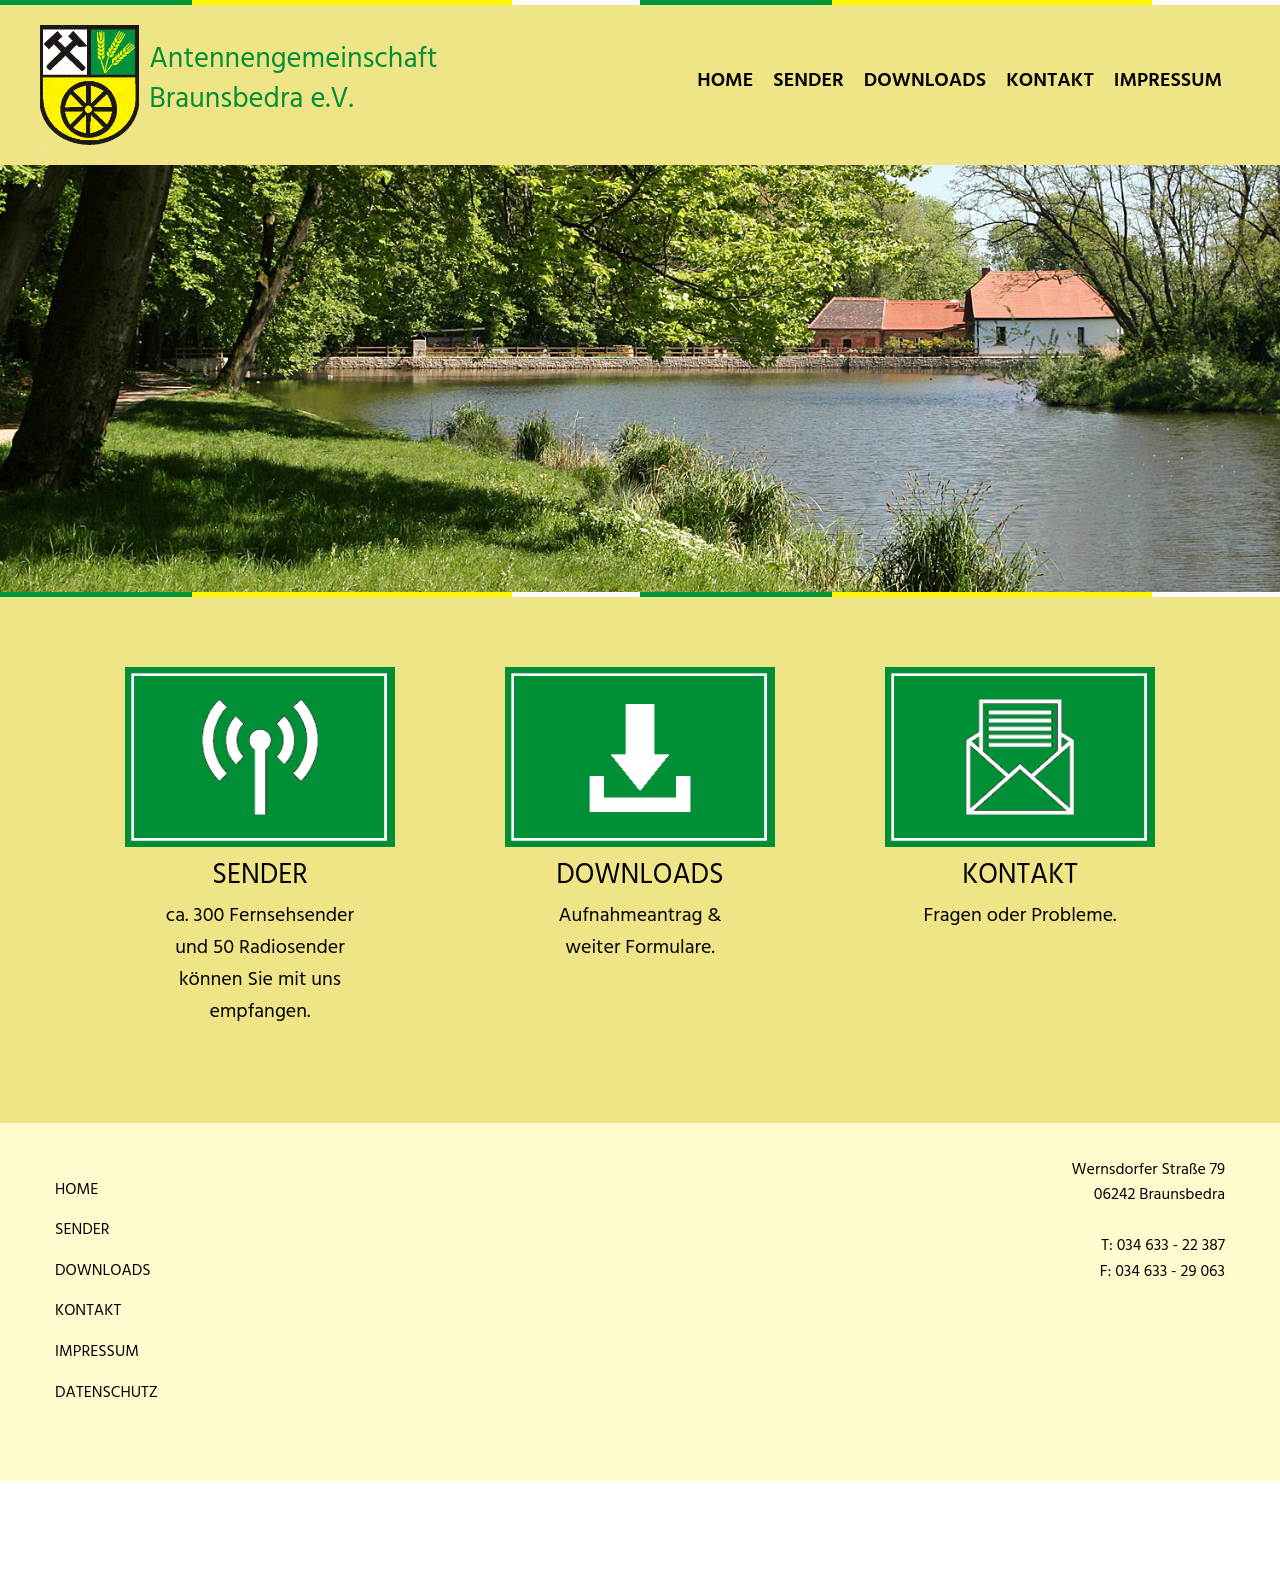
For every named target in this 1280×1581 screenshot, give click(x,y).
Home (725, 81)
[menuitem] (725, 81)
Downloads (925, 81)
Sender (808, 81)
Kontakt (1050, 81)
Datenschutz (106, 1393)
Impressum (1168, 81)
